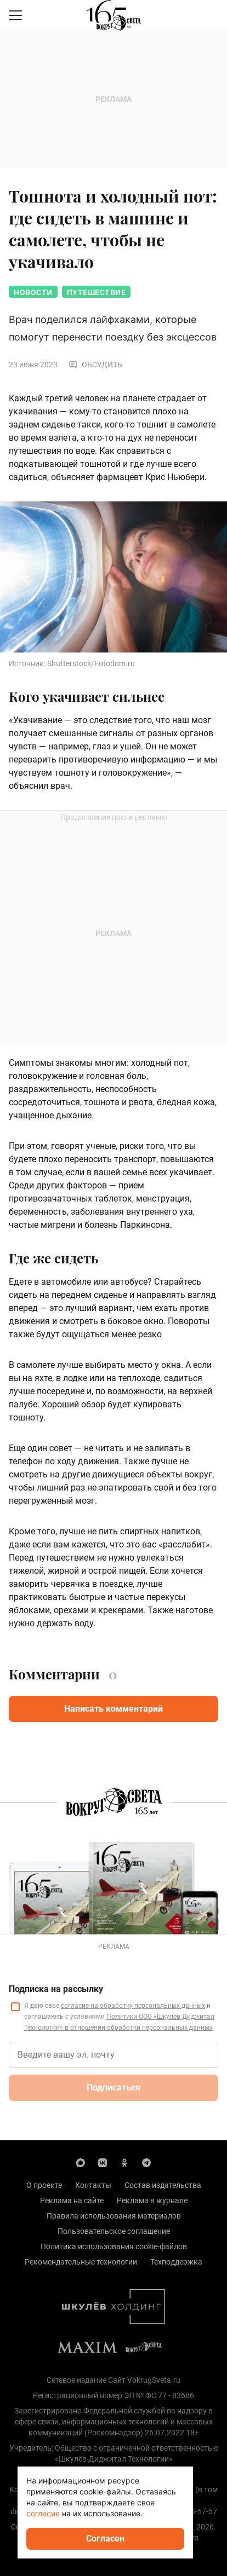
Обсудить (95, 364)
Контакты (93, 2185)
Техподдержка (176, 2261)
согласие (43, 2513)
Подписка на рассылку (56, 1989)
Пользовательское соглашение (114, 2231)
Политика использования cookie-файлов (114, 2246)
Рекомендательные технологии (81, 2261)
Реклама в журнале (152, 2200)
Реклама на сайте (72, 2200)
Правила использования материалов (114, 2215)
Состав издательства (162, 2185)
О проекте (44, 2185)
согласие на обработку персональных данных (133, 2005)
